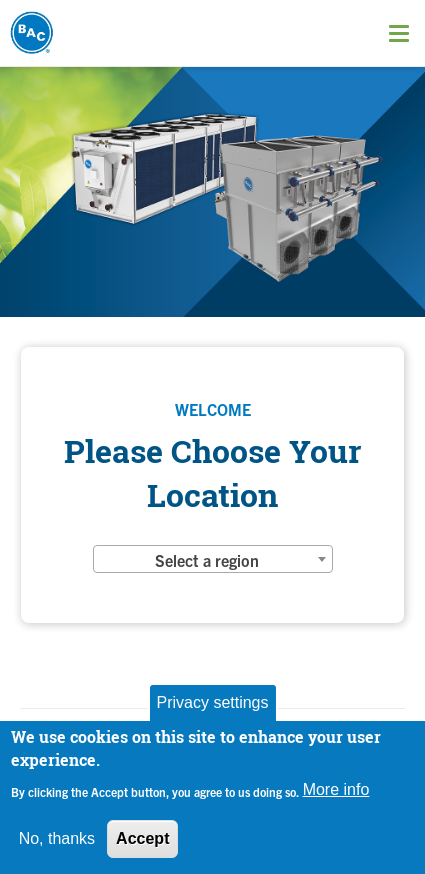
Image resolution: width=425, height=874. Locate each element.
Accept (142, 838)
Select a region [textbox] (207, 560)
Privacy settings (212, 702)
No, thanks (57, 838)
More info (336, 789)
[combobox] (213, 559)
